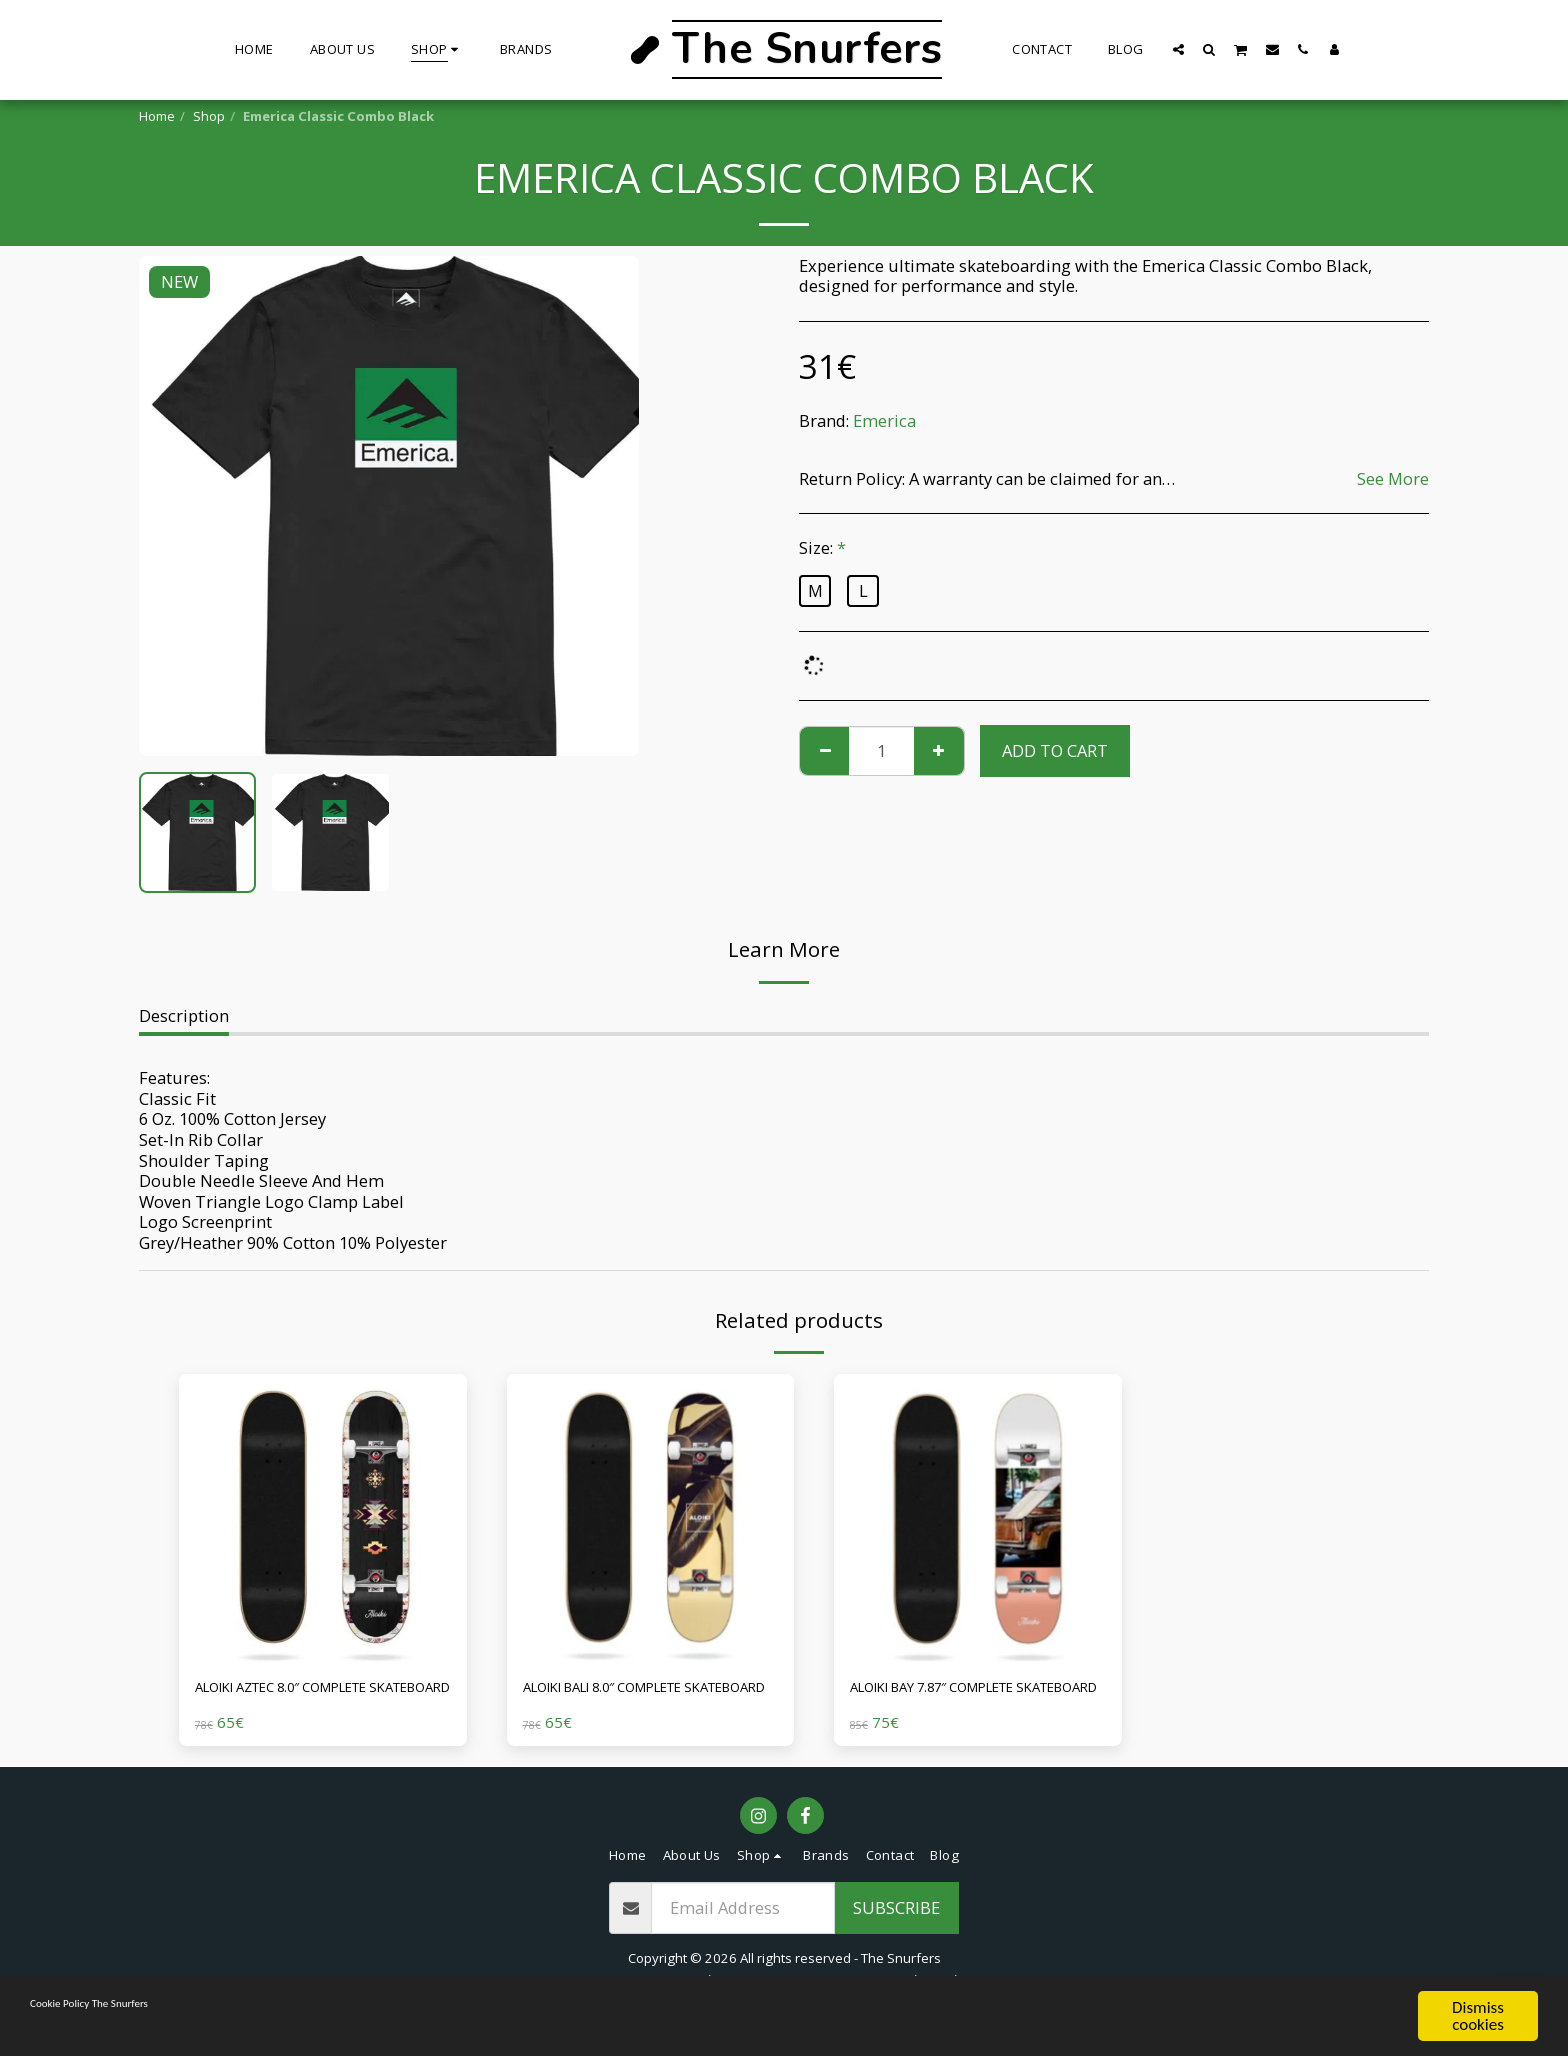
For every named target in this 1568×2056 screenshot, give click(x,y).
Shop (209, 116)
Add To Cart (1055, 750)
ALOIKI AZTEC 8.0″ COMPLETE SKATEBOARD (308, 1702)
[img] (323, 1518)
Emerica (884, 420)
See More (1393, 479)
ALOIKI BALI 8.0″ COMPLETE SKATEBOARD (628, 1702)
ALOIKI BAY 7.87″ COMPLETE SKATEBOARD (957, 1702)
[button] (1178, 49)
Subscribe (896, 1936)
